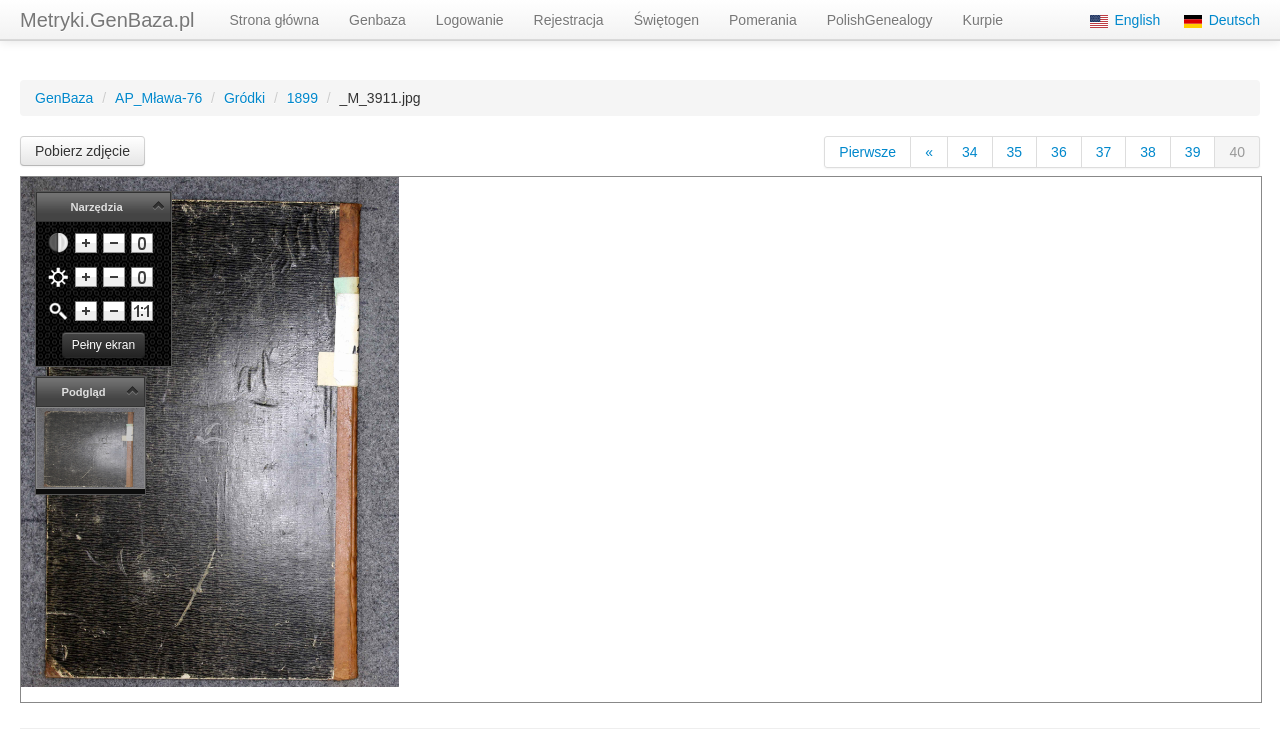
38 (1148, 152)
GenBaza (64, 98)
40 (1237, 152)
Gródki (244, 98)
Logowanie (470, 20)
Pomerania (763, 20)
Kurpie (983, 20)
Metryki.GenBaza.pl (107, 20)
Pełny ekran (103, 345)
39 (1193, 152)
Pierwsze (867, 152)
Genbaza (377, 20)
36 (1059, 152)
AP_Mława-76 (158, 98)
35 (1015, 152)
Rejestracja (569, 20)
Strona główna (275, 20)
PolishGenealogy (880, 20)
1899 (302, 98)
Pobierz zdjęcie (82, 151)
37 (1104, 152)
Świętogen (666, 20)
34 (970, 152)
